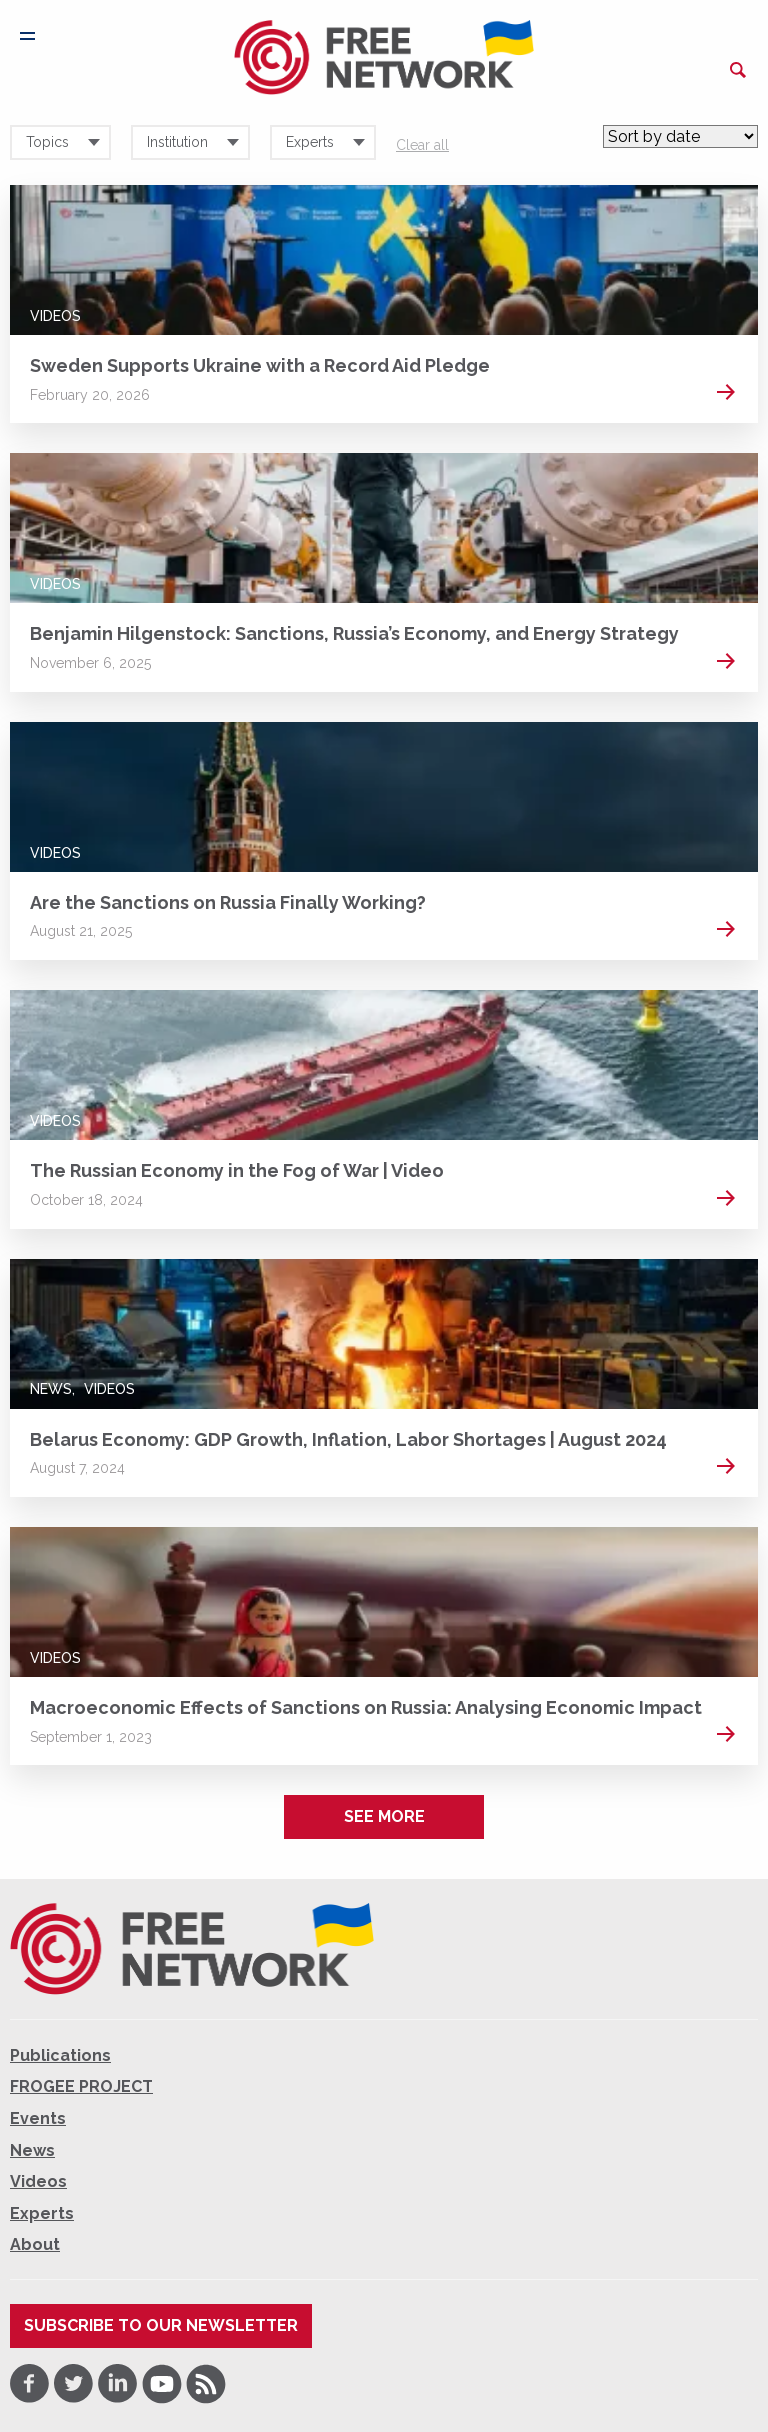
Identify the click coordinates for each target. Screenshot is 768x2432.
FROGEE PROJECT (81, 2086)
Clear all (422, 145)
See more (384, 1816)
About (35, 2244)
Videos (55, 316)
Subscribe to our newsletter (161, 2325)
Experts (42, 2213)
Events (38, 2118)
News (51, 1389)
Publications (60, 2055)
